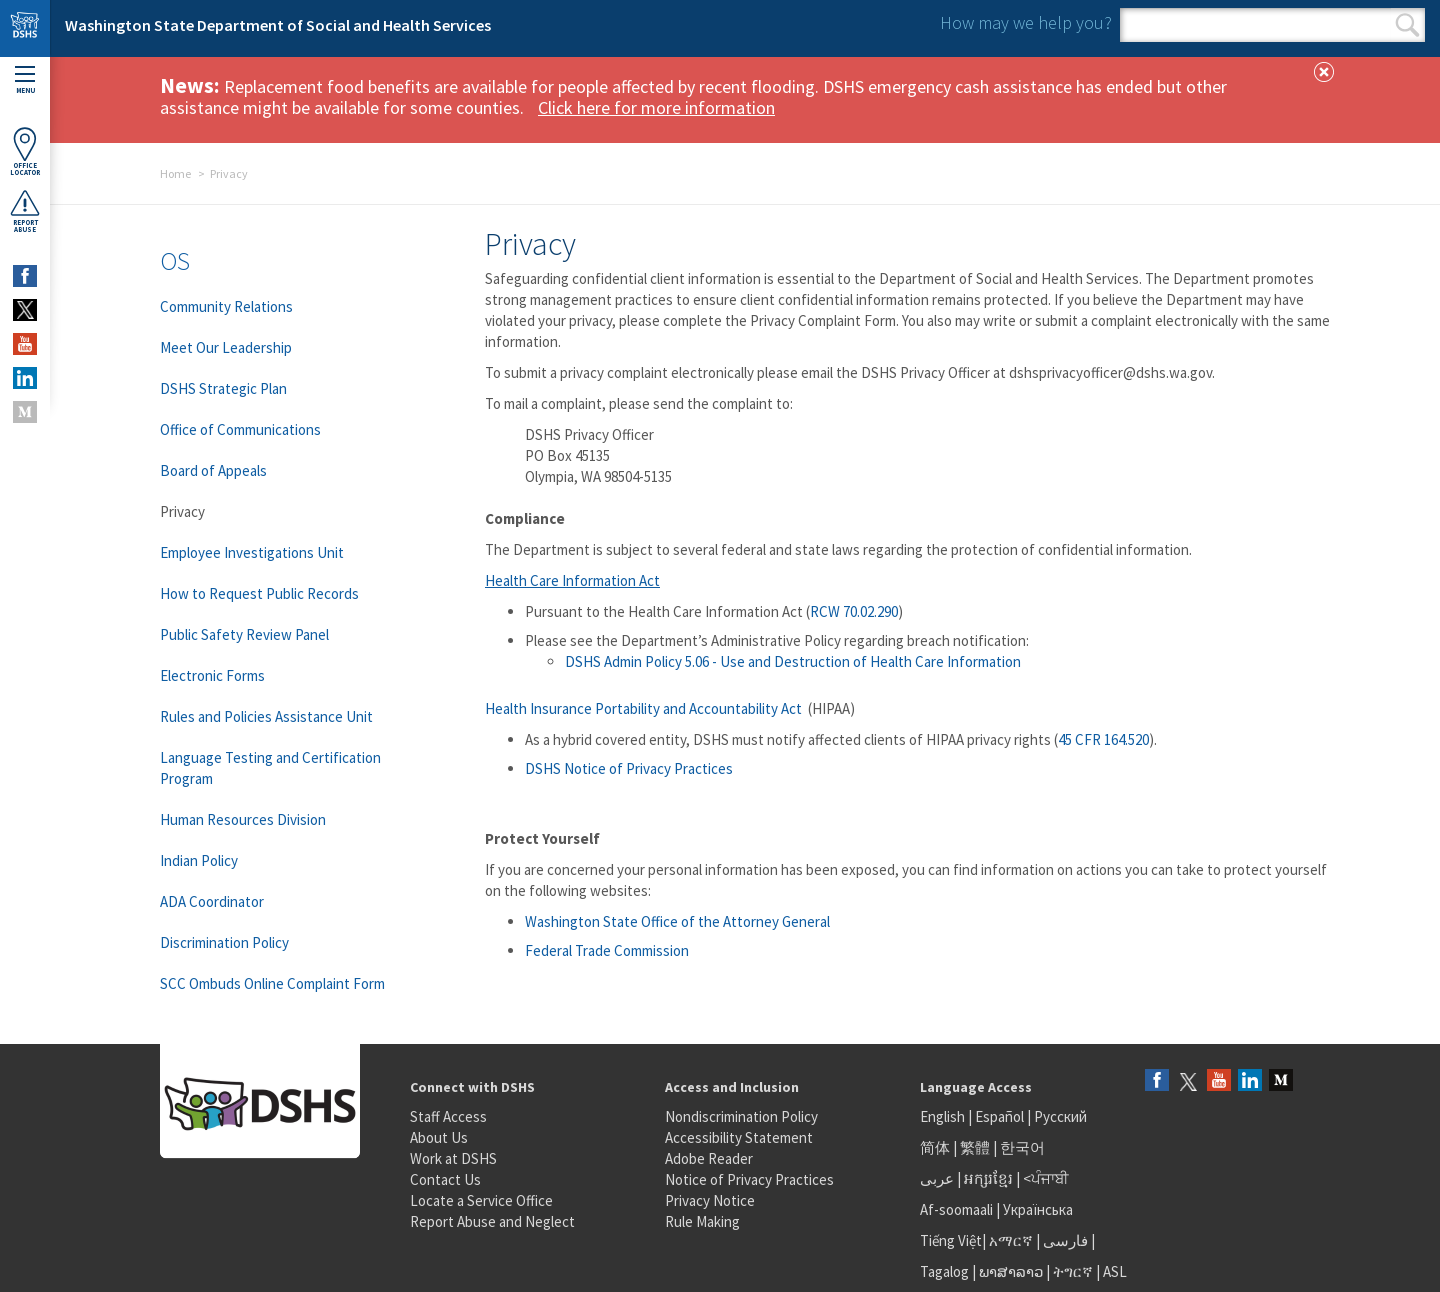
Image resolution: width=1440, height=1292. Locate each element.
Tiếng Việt (951, 1240)
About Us (439, 1137)
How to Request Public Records (259, 593)
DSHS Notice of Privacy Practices (629, 768)
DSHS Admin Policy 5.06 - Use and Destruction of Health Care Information (793, 661)
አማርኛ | (1014, 1240)
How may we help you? (1026, 22)
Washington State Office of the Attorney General (677, 921)
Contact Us (445, 1179)
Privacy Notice (710, 1200)
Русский (1060, 1116)
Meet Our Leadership (226, 347)
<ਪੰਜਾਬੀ (1046, 1178)
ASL (1115, 1271)
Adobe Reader (709, 1158)
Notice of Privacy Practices (749, 1179)
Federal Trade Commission (608, 950)
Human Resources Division (243, 819)
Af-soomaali (956, 1209)
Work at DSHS (453, 1158)
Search (1407, 25)
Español (999, 1116)
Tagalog (944, 1271)
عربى (937, 1178)
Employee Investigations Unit (252, 552)
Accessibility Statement (739, 1137)
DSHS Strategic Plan (223, 388)
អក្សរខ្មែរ (988, 1178)
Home (175, 173)
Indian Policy (199, 860)
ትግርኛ (1073, 1271)
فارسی (1064, 1240)
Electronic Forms (212, 675)
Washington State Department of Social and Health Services (278, 25)
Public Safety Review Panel (244, 634)
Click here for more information (656, 107)
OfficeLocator (25, 151)
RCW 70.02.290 (854, 611)
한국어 (1022, 1147)
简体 (935, 1147)
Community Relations (226, 306)
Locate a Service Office (481, 1200)
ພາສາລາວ (1011, 1271)
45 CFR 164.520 (1103, 739)
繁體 (976, 1147)
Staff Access (448, 1116)
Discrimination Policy (224, 942)
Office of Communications (240, 429)
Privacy (182, 511)
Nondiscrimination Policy (741, 1116)
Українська (1038, 1209)
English (944, 1116)
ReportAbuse (25, 211)
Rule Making (702, 1221)
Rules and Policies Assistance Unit (266, 716)
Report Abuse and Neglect (492, 1221)
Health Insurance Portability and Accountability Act (645, 708)
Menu (25, 80)
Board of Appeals (213, 470)
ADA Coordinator (212, 901)
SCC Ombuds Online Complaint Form (272, 983)
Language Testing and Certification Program (270, 768)
